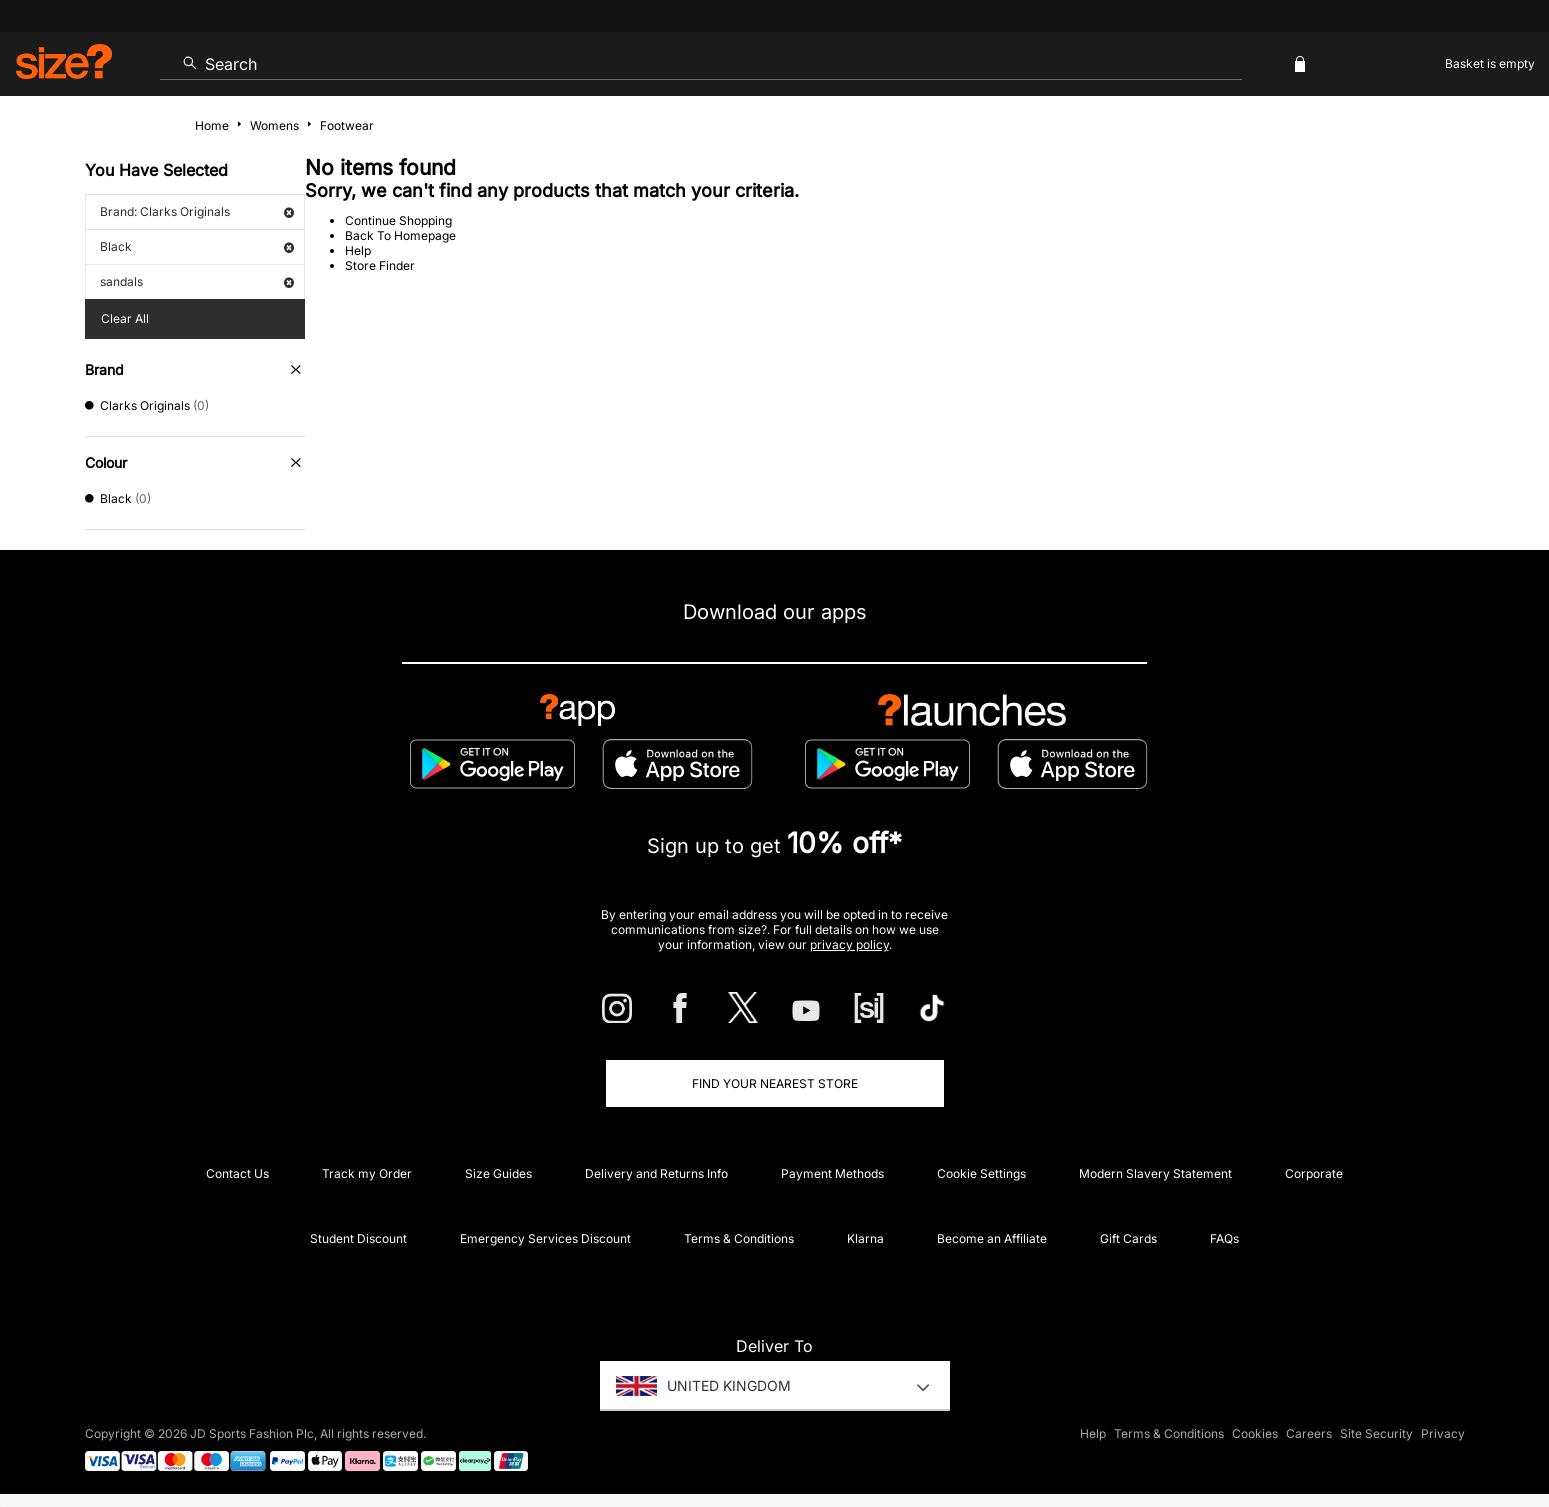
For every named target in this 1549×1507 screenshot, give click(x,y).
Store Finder (380, 265)
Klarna (865, 1238)
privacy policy (849, 944)
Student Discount (358, 1238)
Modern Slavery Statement (1155, 1173)
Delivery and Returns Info (656, 1173)
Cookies (1255, 1433)
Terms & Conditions (739, 1238)
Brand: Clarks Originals (197, 211)
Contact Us (237, 1173)
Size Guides (498, 1173)
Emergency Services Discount (545, 1238)
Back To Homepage (400, 235)
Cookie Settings (981, 1173)
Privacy (1443, 1433)
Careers (1309, 1433)
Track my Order (367, 1173)
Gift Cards (1128, 1238)
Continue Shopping (398, 220)
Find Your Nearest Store (775, 1083)
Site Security (1376, 1433)
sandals (197, 281)
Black (197, 246)
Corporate (1314, 1173)
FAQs (1224, 1238)
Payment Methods (832, 1173)
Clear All (125, 318)
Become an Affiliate (992, 1238)
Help (358, 250)
